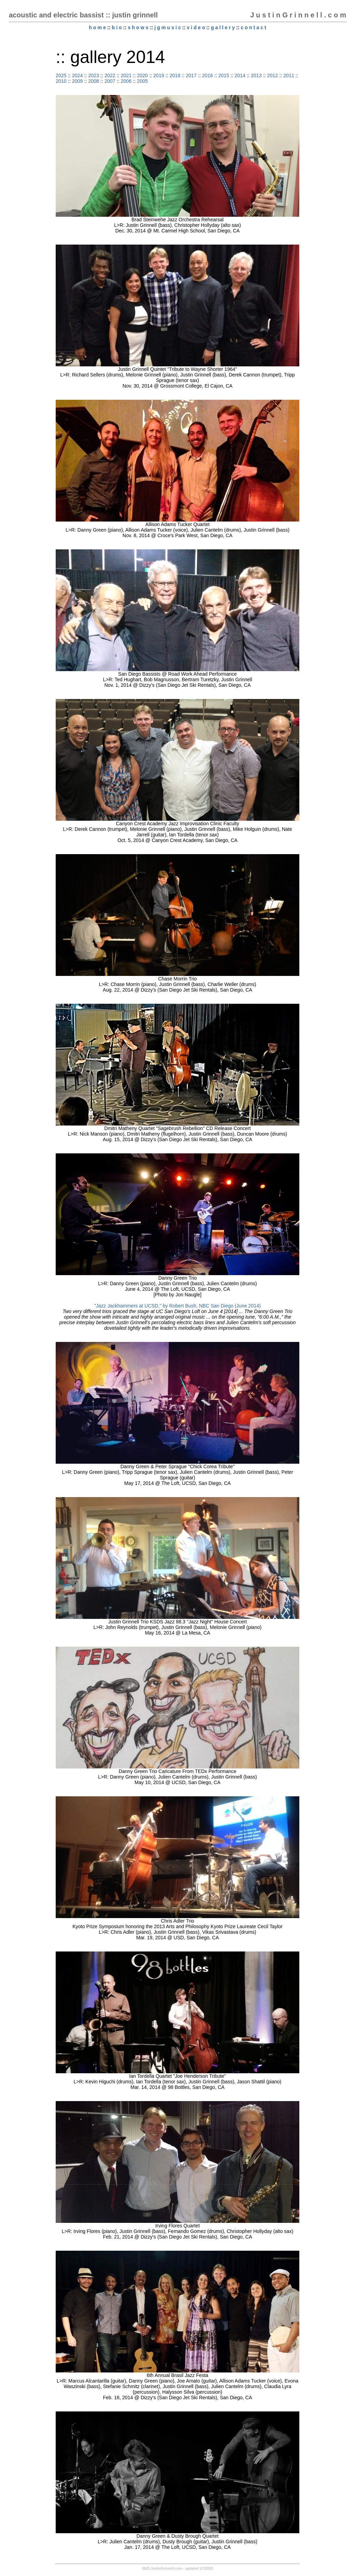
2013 (256, 75)
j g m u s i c (167, 27)
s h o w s (138, 27)
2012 (272, 75)
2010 (61, 81)
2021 (126, 75)
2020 (142, 75)
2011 (288, 75)
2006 (126, 81)
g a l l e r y (223, 27)
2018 (174, 75)
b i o (117, 27)
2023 (93, 75)
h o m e (97, 27)
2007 (109, 81)
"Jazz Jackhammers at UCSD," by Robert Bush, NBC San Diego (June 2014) (177, 1306)
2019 (158, 75)
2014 (240, 75)
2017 (191, 75)
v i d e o (196, 27)
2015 (223, 75)
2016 (207, 75)
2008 (93, 81)
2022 (109, 75)
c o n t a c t (253, 27)
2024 (77, 75)
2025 (61, 75)
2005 (142, 81)
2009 (77, 81)
